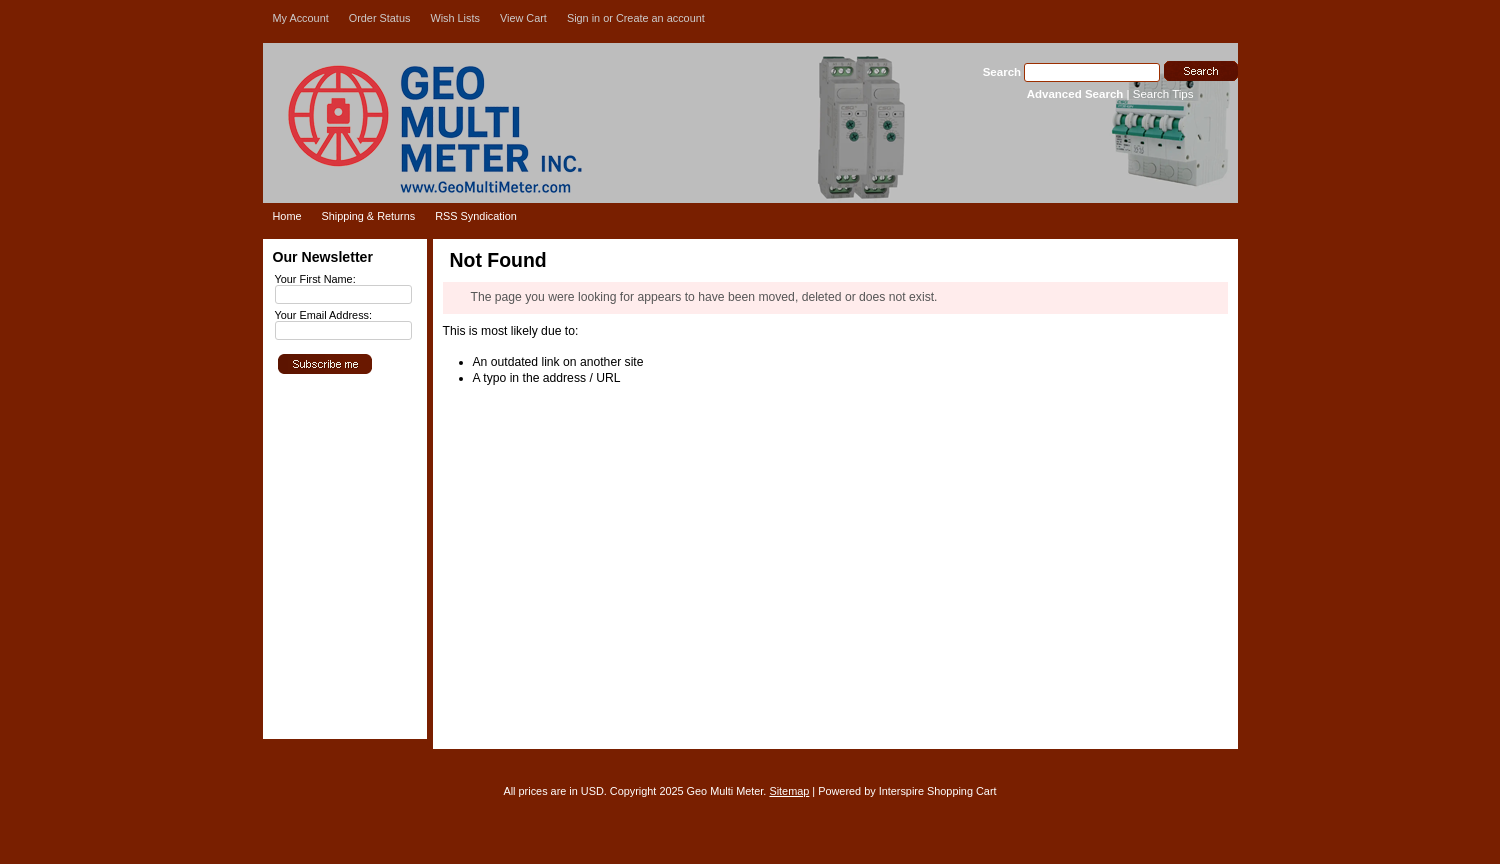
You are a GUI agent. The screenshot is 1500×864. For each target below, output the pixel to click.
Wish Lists (455, 18)
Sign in (583, 18)
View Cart (523, 18)
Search (1002, 72)
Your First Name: (315, 279)
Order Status (380, 18)
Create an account (660, 18)
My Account (301, 18)
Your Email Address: (324, 315)
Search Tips (1163, 94)
